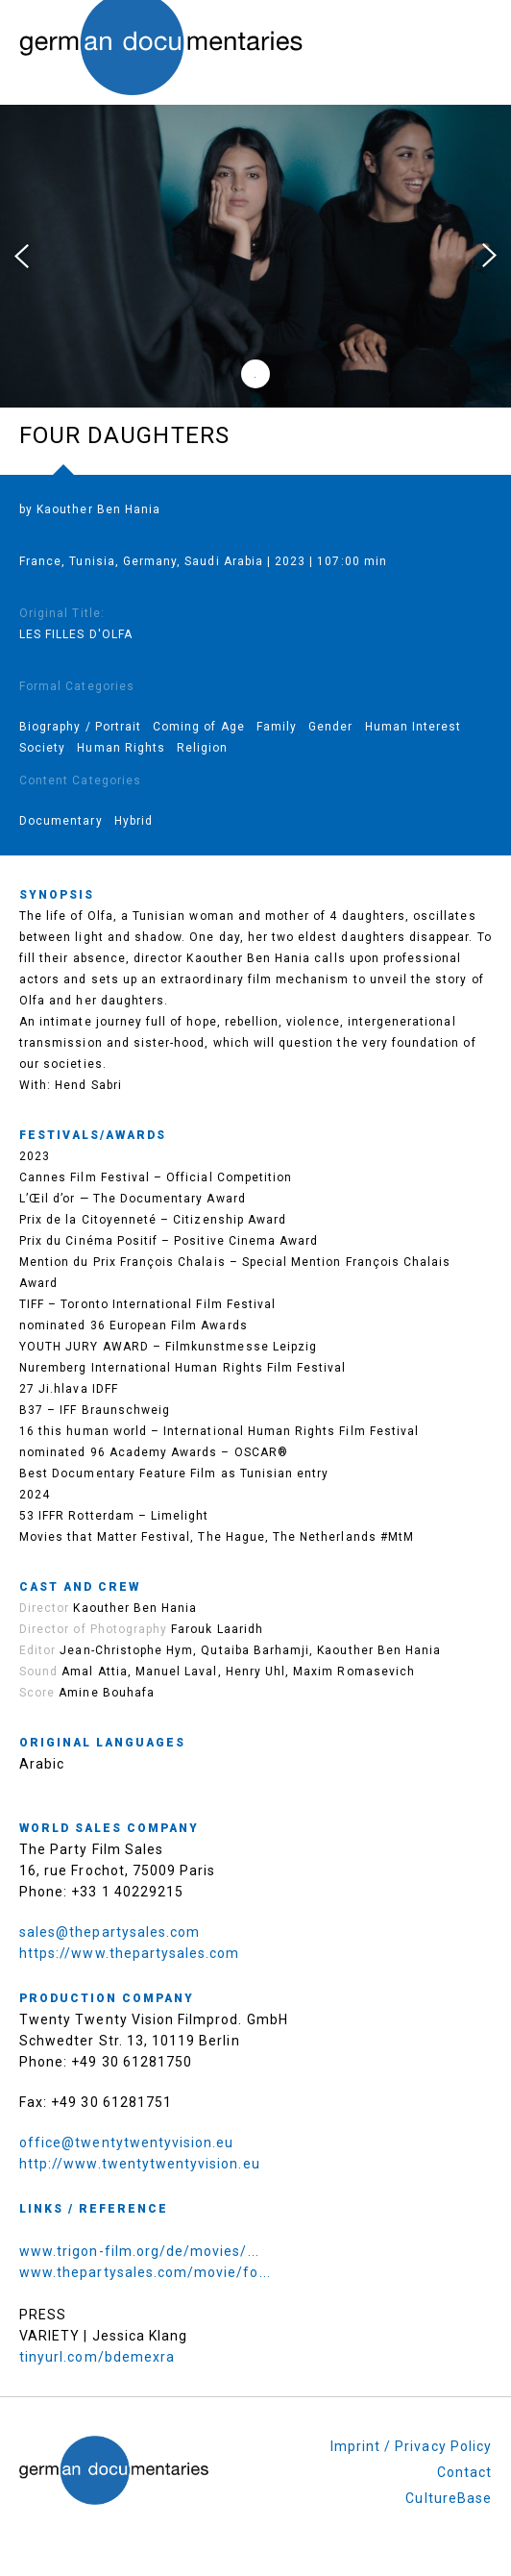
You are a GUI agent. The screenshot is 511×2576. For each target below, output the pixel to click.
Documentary (61, 821)
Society (42, 748)
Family (276, 726)
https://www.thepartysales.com (129, 1953)
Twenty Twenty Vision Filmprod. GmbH (153, 2019)
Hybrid (133, 821)
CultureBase (448, 2498)
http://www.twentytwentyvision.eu (139, 2163)
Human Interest (413, 726)
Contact (464, 2472)
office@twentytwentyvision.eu (126, 2142)
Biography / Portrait (80, 726)
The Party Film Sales (91, 1849)
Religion (202, 748)
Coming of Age (199, 726)
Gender (330, 726)
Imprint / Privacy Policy (411, 2446)
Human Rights (121, 748)
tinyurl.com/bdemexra (97, 2357)
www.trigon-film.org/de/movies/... (139, 2251)
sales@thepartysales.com (109, 1932)
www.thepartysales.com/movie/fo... (145, 2272)
